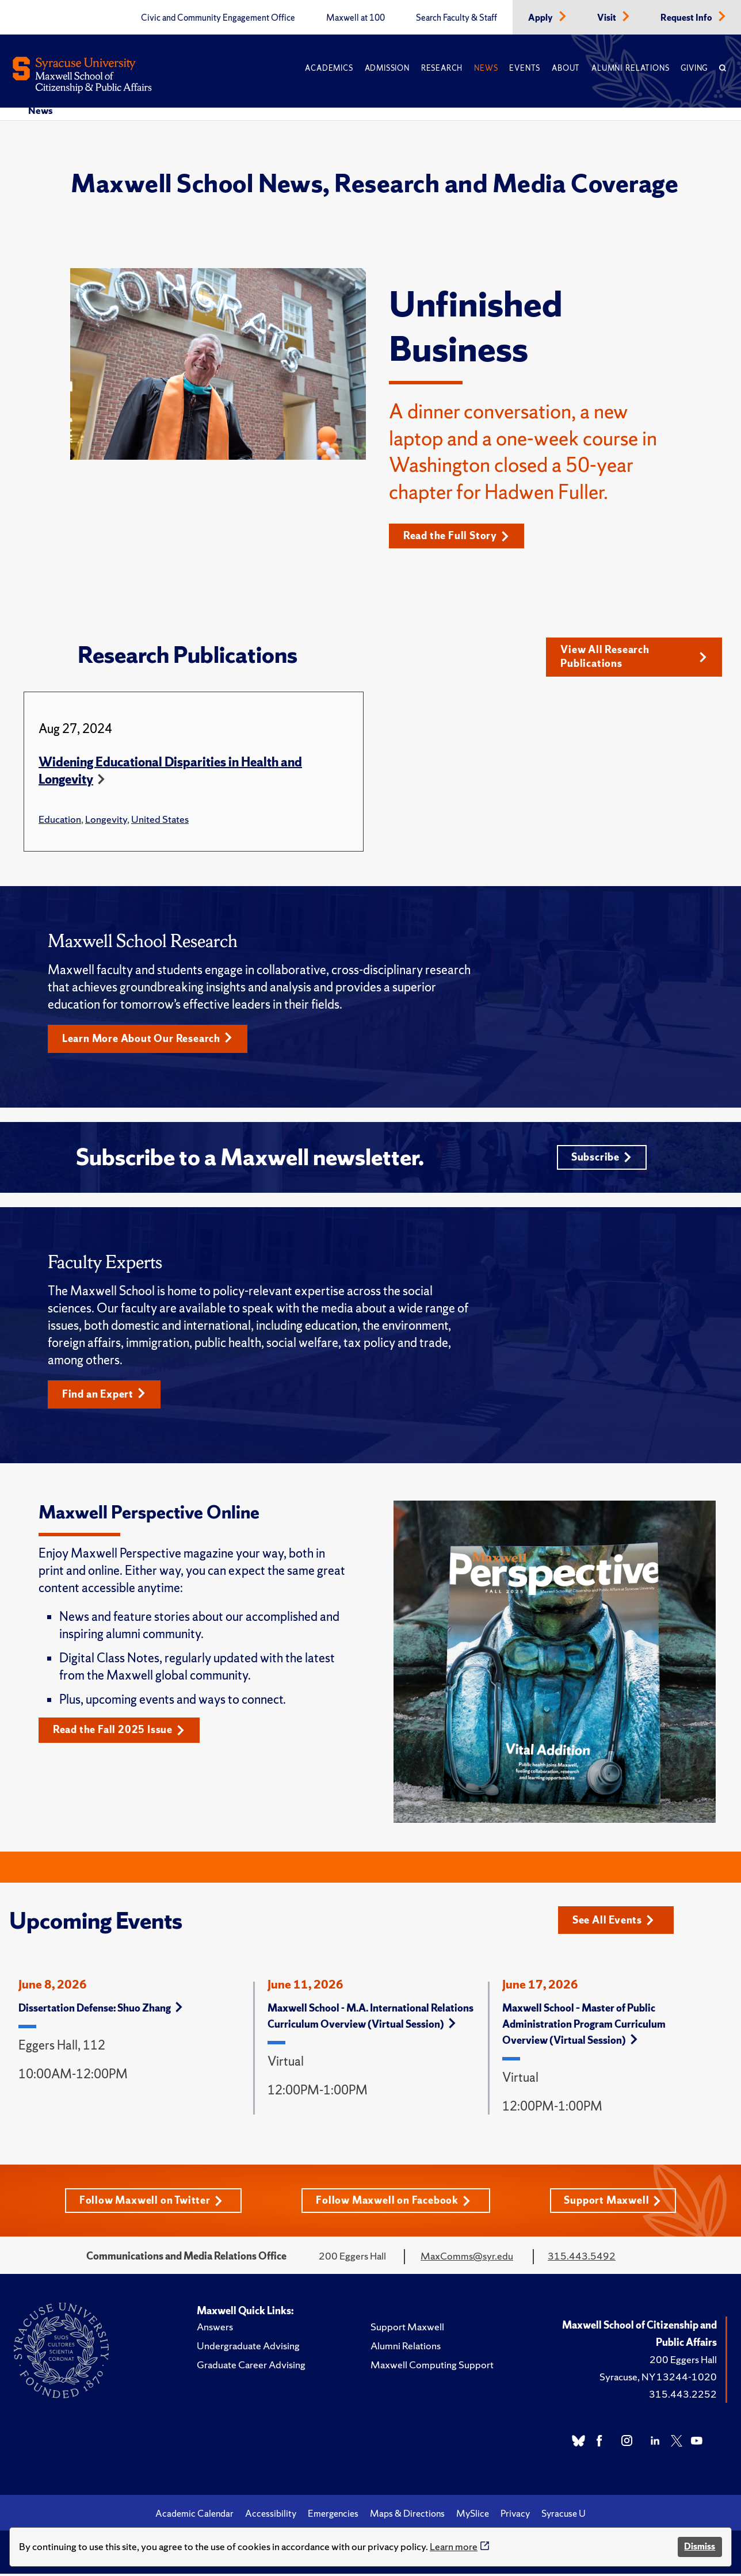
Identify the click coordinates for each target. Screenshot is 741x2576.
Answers (215, 2330)
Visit (607, 18)
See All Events (614, 1922)
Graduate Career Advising (251, 2368)
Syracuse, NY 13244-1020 (658, 2380)
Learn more (454, 2546)
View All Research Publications (633, 657)
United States (160, 819)
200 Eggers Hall (683, 2362)
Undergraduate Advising (248, 2349)
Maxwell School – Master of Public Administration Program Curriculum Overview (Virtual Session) (584, 2027)
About (566, 68)
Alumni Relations (630, 68)
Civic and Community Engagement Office (218, 18)
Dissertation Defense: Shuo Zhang (100, 2010)
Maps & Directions (407, 2516)
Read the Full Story (457, 536)
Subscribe (601, 1159)
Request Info (687, 18)
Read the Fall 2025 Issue (119, 1733)
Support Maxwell (613, 2203)
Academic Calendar (194, 2516)
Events (524, 68)
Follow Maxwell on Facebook (393, 2203)
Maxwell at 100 (355, 18)
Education (60, 819)
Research (442, 68)
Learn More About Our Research (148, 1039)
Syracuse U (563, 2516)
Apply (541, 18)
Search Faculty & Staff (456, 18)
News (486, 68)
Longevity (106, 819)
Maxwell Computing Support (432, 2368)
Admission (387, 68)
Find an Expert (104, 1397)
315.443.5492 (582, 2259)
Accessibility (270, 2516)
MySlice (472, 2516)
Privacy (515, 2516)
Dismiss (699, 2546)
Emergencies (333, 2516)
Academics (329, 68)
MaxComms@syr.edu (467, 2259)
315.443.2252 (683, 2397)
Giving (694, 68)
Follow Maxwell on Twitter (150, 2203)
